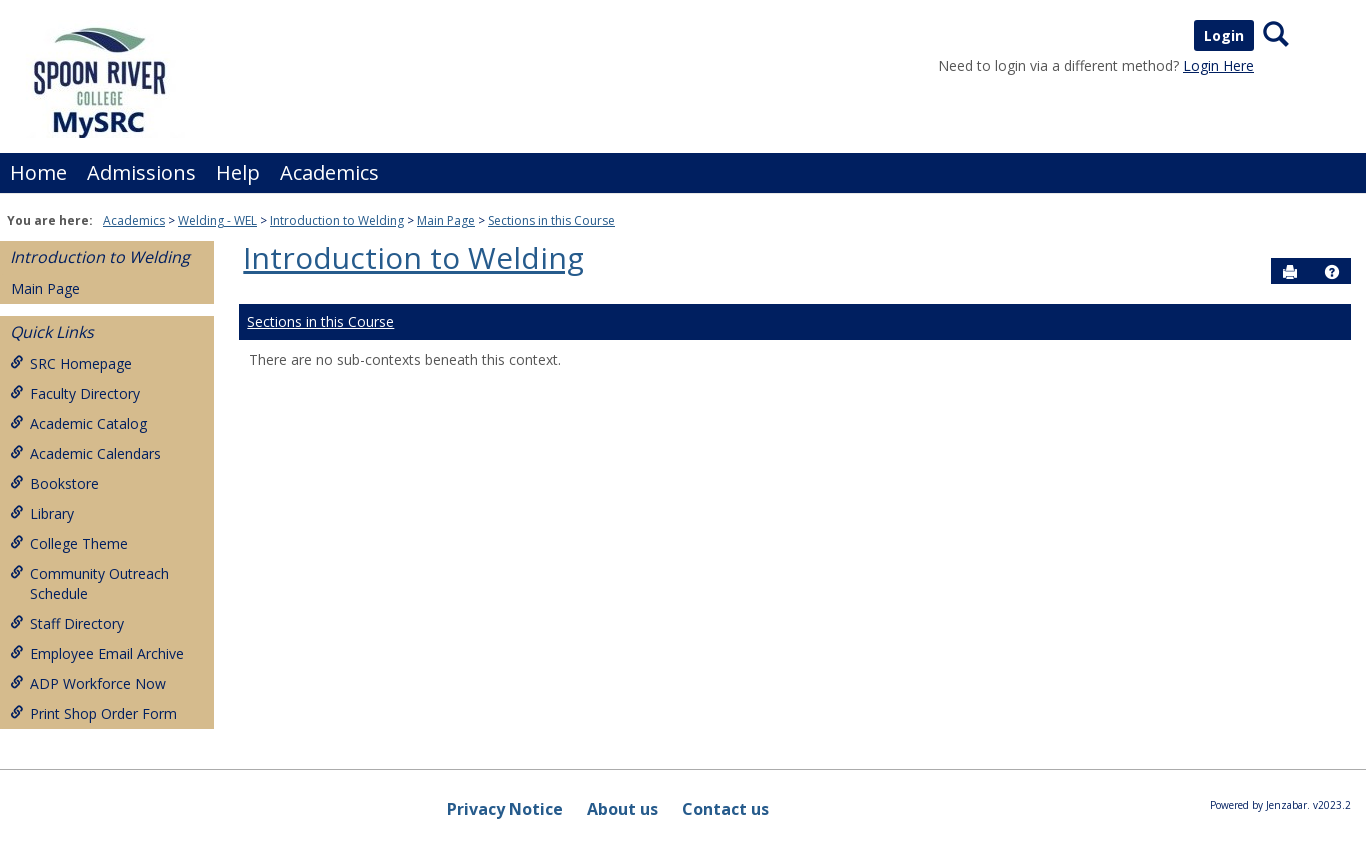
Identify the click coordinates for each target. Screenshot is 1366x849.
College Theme (69, 543)
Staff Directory (67, 623)
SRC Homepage (71, 363)
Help (238, 172)
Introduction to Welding (337, 220)
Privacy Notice (505, 809)
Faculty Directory (75, 393)
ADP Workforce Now (88, 683)
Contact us (725, 809)
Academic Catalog (78, 423)
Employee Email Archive (97, 653)
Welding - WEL (217, 220)
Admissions (141, 172)
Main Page (446, 220)
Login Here (1218, 65)
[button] (1332, 272)
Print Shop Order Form (93, 713)
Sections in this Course (551, 220)
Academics (329, 172)
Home (38, 172)
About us (622, 809)
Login (1224, 35)
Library (42, 513)
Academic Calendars (85, 453)
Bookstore (54, 483)
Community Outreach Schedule (89, 583)
